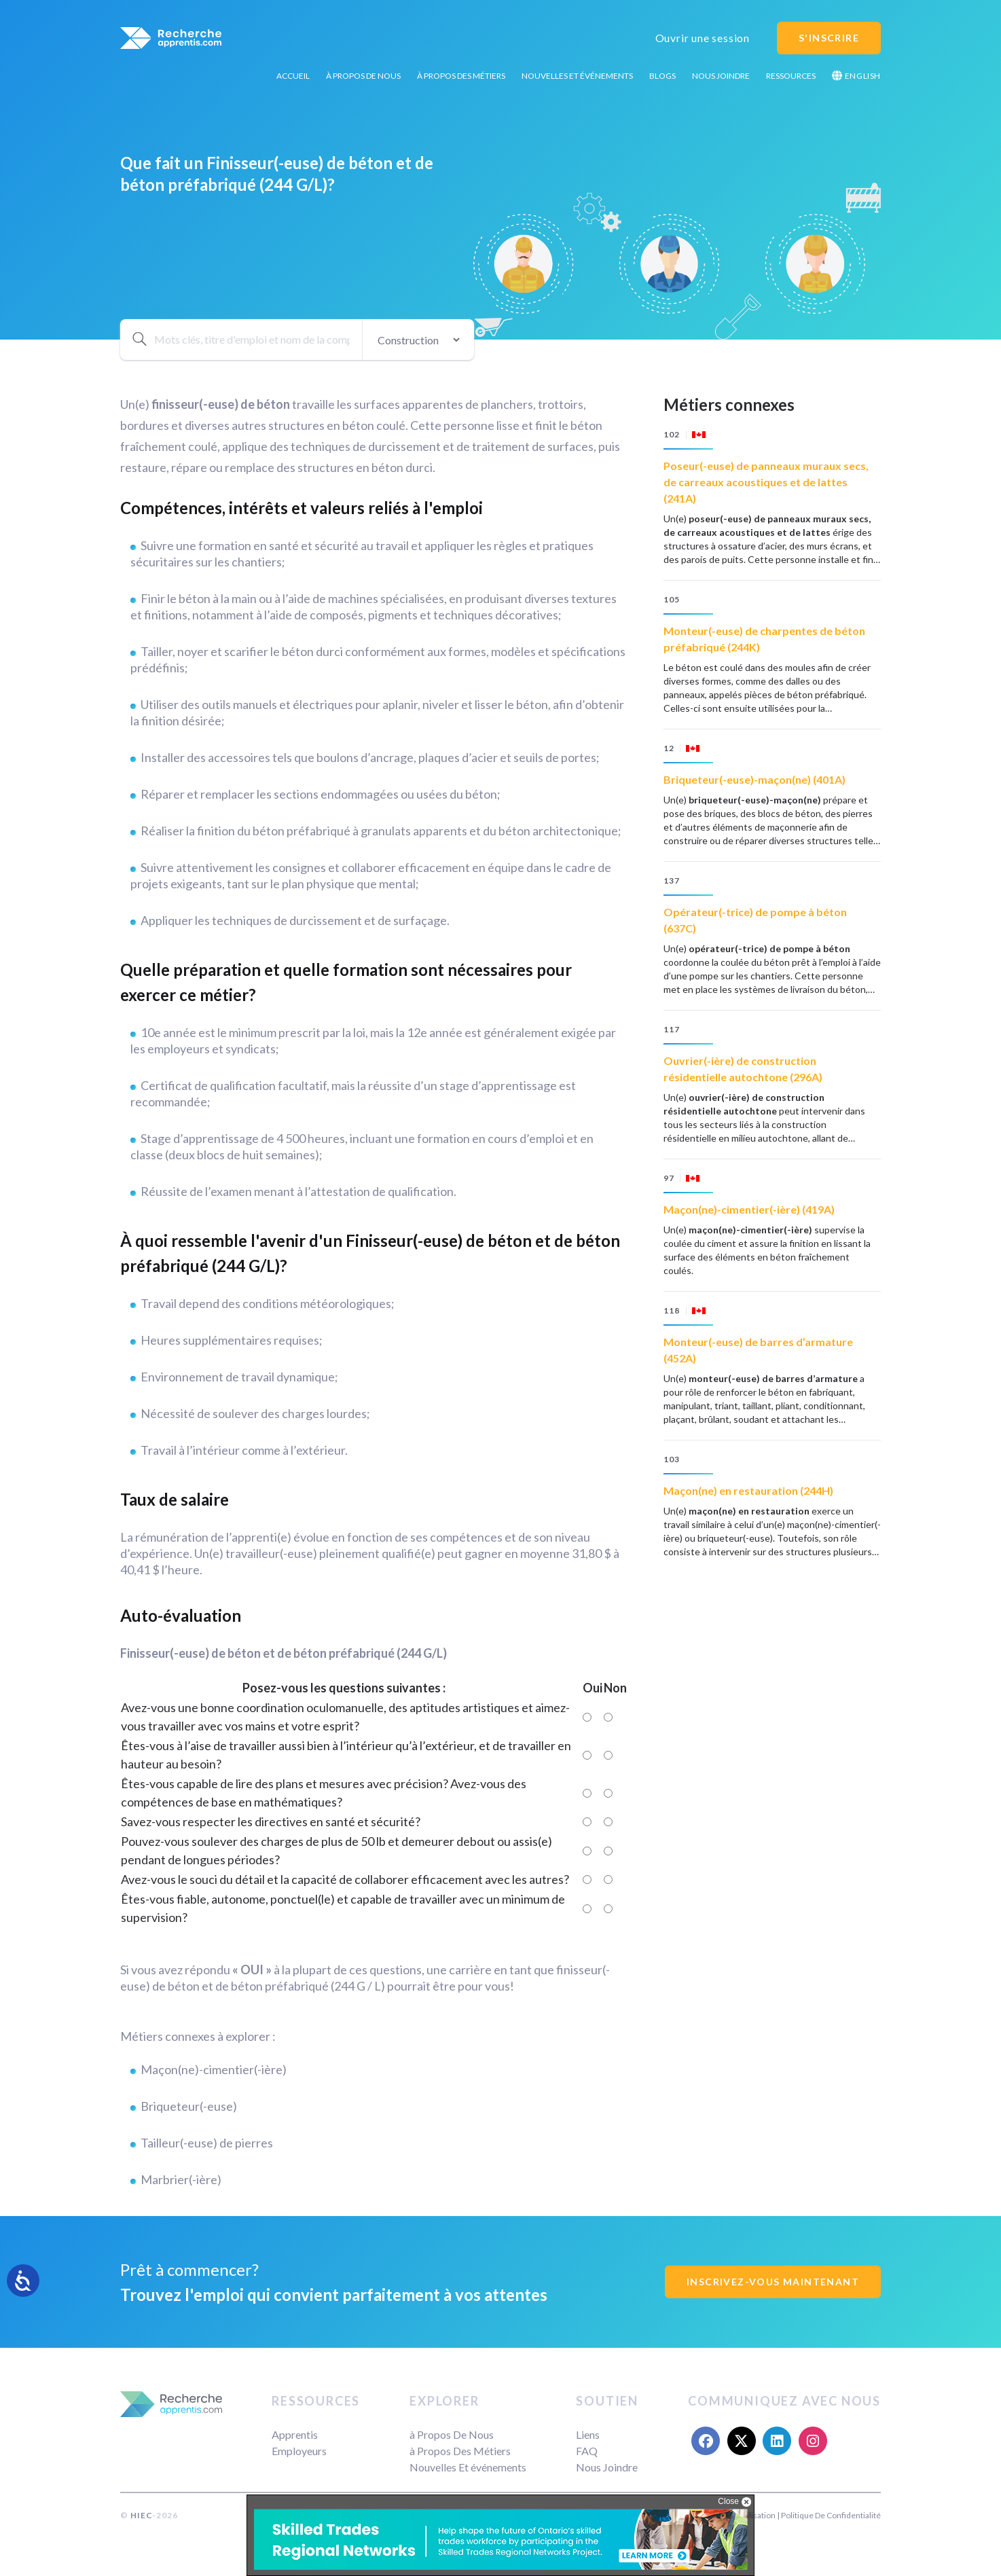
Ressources (791, 76)
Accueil (293, 76)
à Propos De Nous (363, 76)
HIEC (141, 2515)
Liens (588, 2434)
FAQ (587, 2450)
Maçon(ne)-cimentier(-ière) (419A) (749, 1209)
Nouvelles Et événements (577, 76)
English (856, 76)
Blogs (662, 76)
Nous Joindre (721, 76)
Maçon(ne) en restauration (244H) (748, 1490)
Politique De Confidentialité (831, 2515)
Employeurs (299, 2450)
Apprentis (295, 2434)
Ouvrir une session (702, 37)
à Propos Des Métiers (461, 76)
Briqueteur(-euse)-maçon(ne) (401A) (754, 779)
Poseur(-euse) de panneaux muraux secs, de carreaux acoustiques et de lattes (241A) (766, 482)
